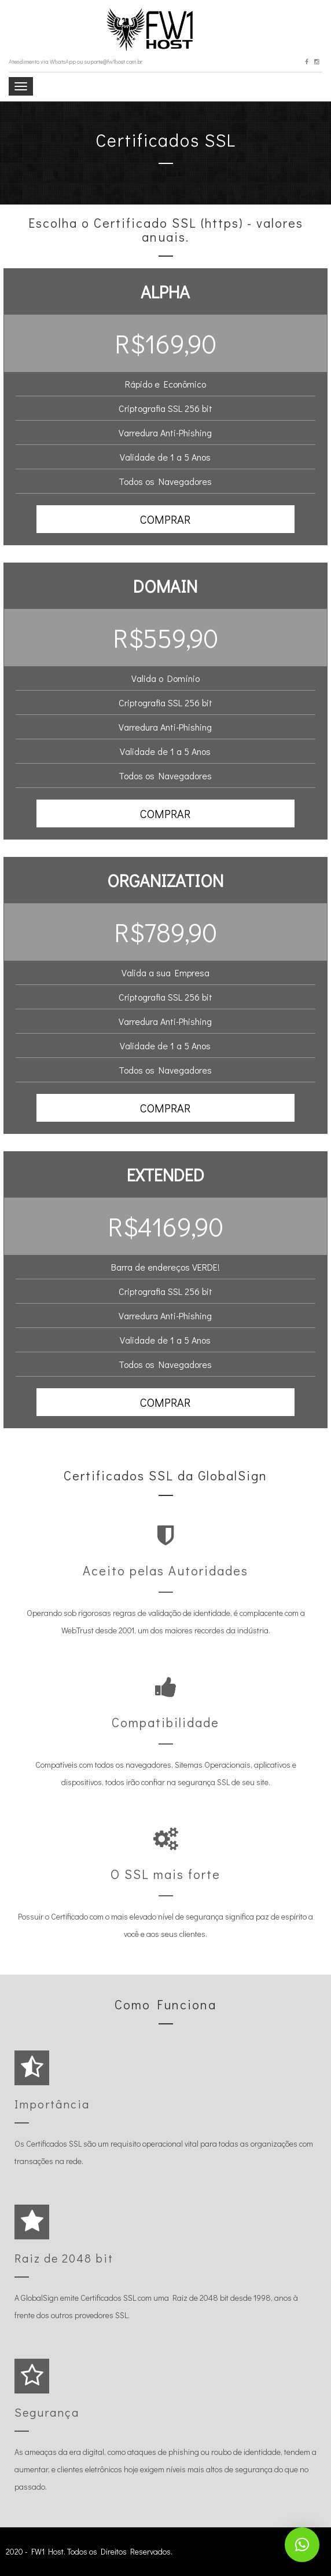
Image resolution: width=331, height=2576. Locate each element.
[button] (165, 519)
